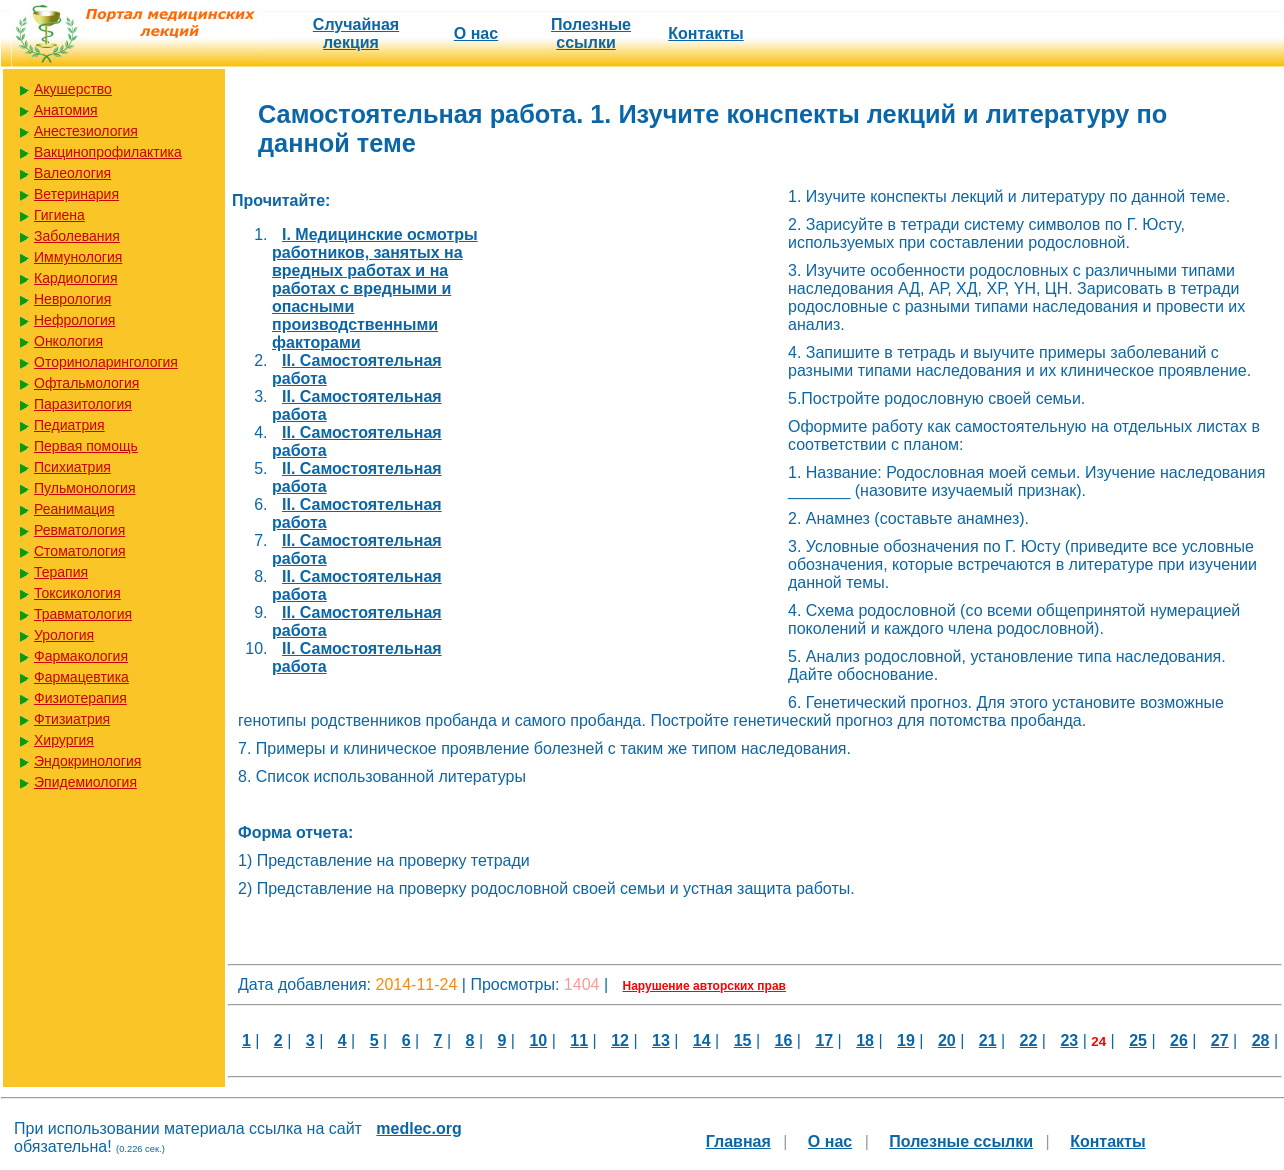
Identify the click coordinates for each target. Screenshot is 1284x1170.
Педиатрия (69, 425)
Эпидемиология (85, 782)
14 (702, 1040)
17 (824, 1040)
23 (1069, 1040)
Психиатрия (72, 467)
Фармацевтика (81, 677)
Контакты (705, 33)
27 (1220, 1040)
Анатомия (66, 110)
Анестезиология (86, 131)
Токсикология (77, 593)
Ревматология (79, 530)
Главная (738, 1141)
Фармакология (81, 656)
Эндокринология (87, 761)
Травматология (83, 614)
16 (784, 1040)
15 (743, 1040)
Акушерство (73, 89)
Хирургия (64, 740)
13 (661, 1040)
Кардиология (76, 278)
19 (906, 1040)
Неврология (72, 299)
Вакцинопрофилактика (108, 152)
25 (1138, 1040)
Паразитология (83, 404)
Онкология (68, 341)
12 (620, 1040)
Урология (64, 635)
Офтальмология (86, 383)
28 (1261, 1040)
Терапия (61, 572)
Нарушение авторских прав (704, 986)
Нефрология (74, 320)
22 (1029, 1040)
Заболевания (77, 236)
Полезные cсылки (591, 33)
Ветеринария (76, 194)
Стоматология (80, 551)
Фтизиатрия (72, 719)
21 (988, 1040)
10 (538, 1040)
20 (947, 1040)
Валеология (72, 173)
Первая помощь (86, 446)
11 (579, 1040)
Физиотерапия (80, 698)
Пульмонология (84, 488)
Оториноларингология (106, 362)
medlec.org (418, 1128)
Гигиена (59, 215)
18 (865, 1040)
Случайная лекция (356, 33)
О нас (476, 33)
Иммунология (78, 257)
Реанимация (74, 509)
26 (1179, 1040)
